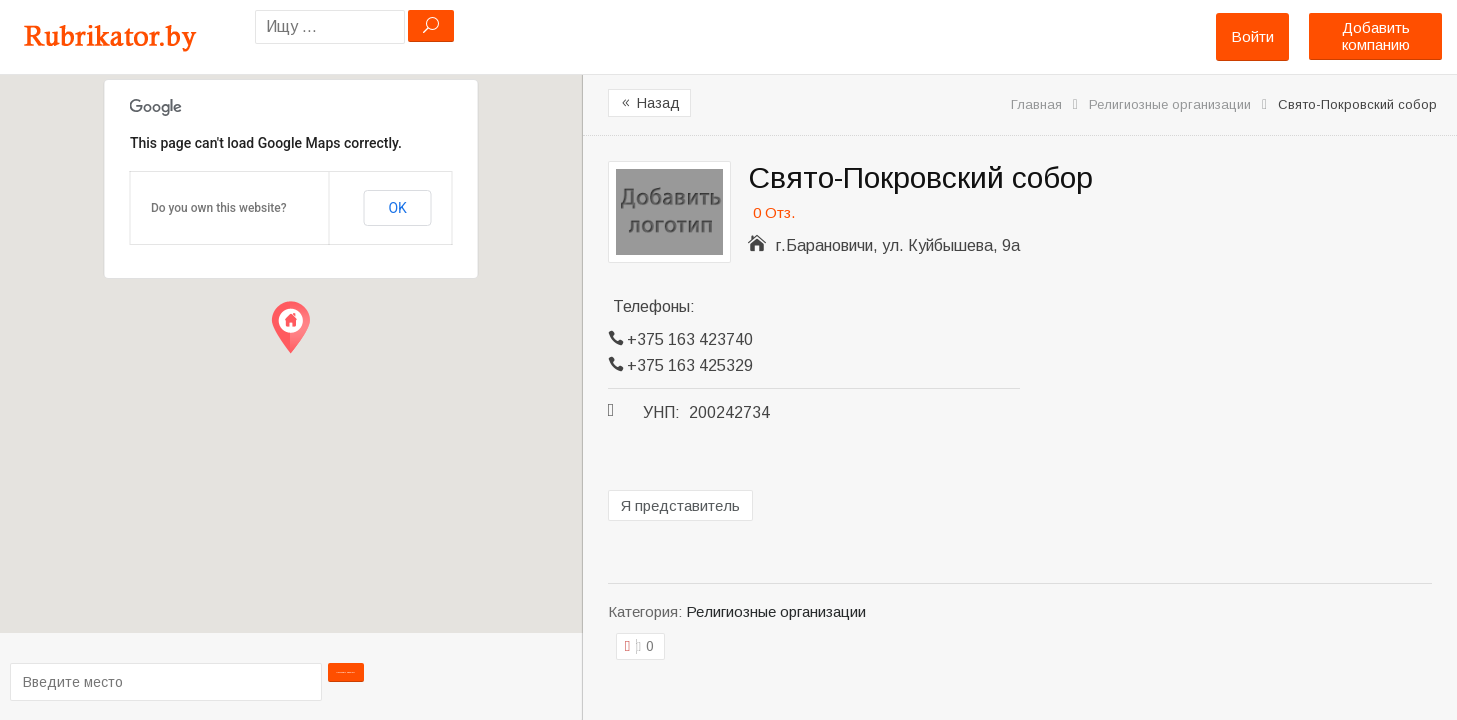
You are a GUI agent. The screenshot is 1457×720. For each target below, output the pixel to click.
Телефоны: (654, 306)
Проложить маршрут (346, 680)
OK (397, 208)
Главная (1036, 104)
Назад (649, 103)
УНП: (661, 412)
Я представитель (680, 505)
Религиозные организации (1170, 104)
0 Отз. (774, 212)
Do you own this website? (219, 208)
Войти (1252, 36)
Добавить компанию (1376, 36)
